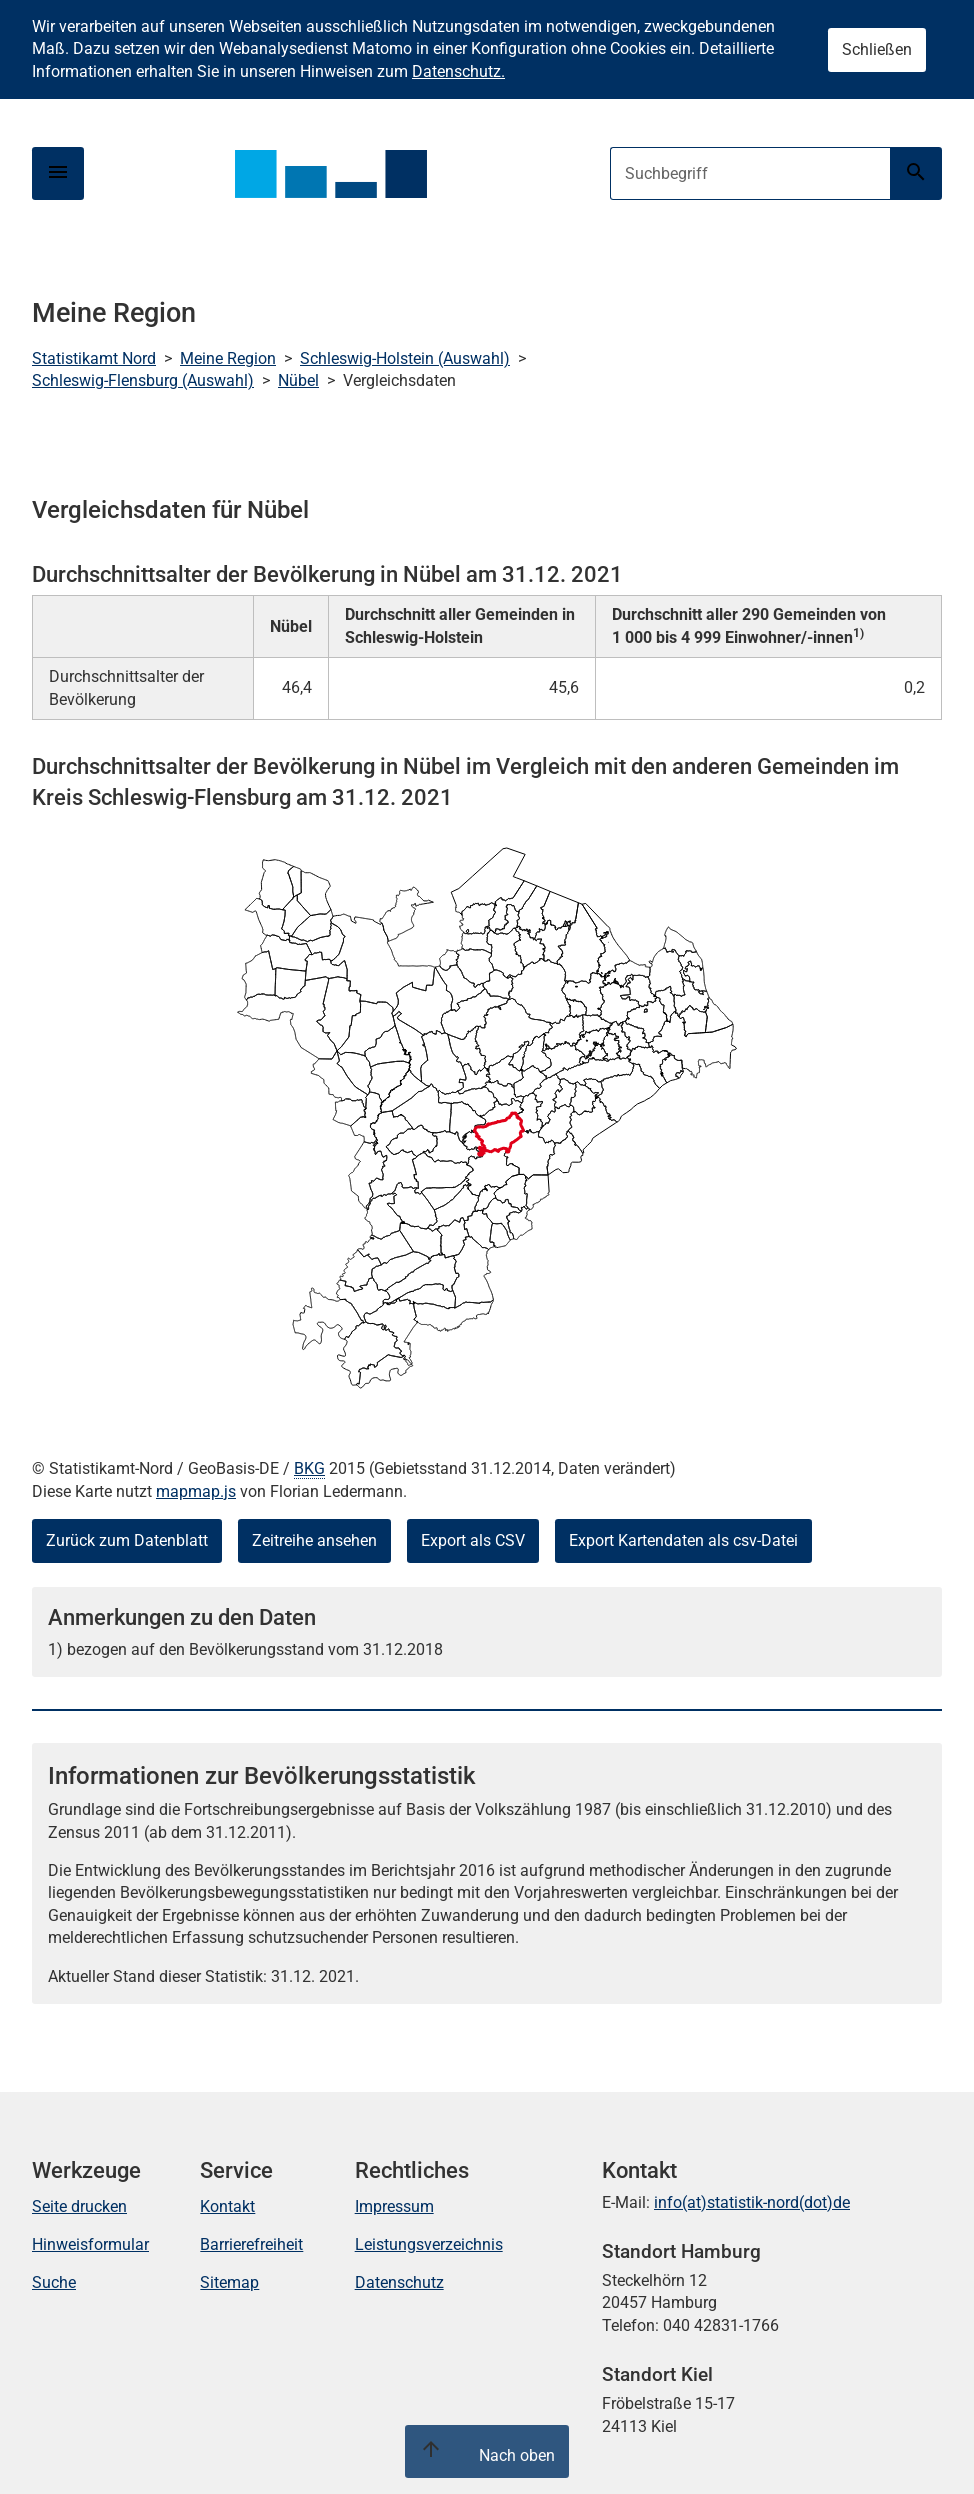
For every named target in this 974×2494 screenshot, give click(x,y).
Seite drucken (79, 2206)
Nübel (298, 380)
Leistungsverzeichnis (429, 2244)
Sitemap (229, 2282)
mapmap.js (196, 1491)
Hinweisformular (90, 2244)
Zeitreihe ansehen (314, 1540)
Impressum (394, 2206)
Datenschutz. (458, 71)
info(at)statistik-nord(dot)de (752, 2202)
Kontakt (227, 2206)
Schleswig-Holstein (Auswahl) (405, 358)
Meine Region (228, 358)
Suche (54, 2282)
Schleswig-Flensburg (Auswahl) (143, 380)
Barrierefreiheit (251, 2244)
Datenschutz (399, 2282)
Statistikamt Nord (94, 358)
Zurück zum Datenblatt (127, 1540)
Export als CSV (473, 1540)
